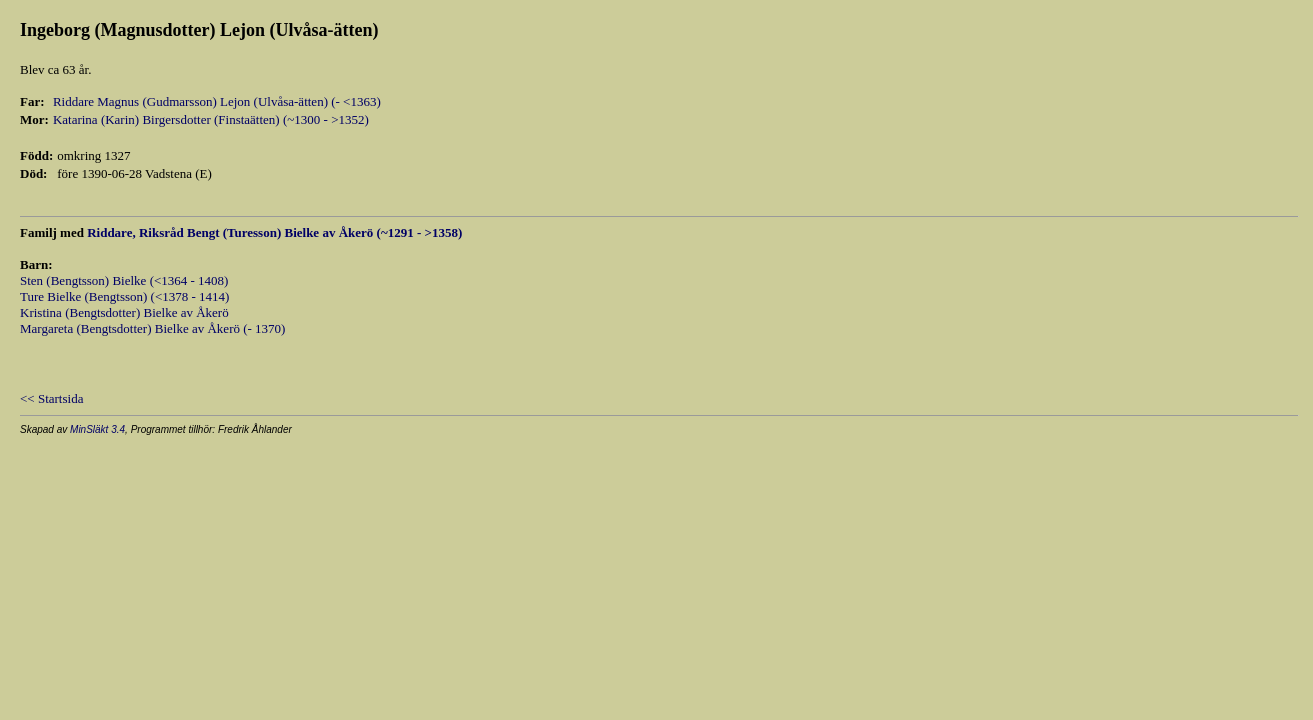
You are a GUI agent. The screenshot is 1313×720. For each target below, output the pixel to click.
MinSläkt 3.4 (97, 429)
